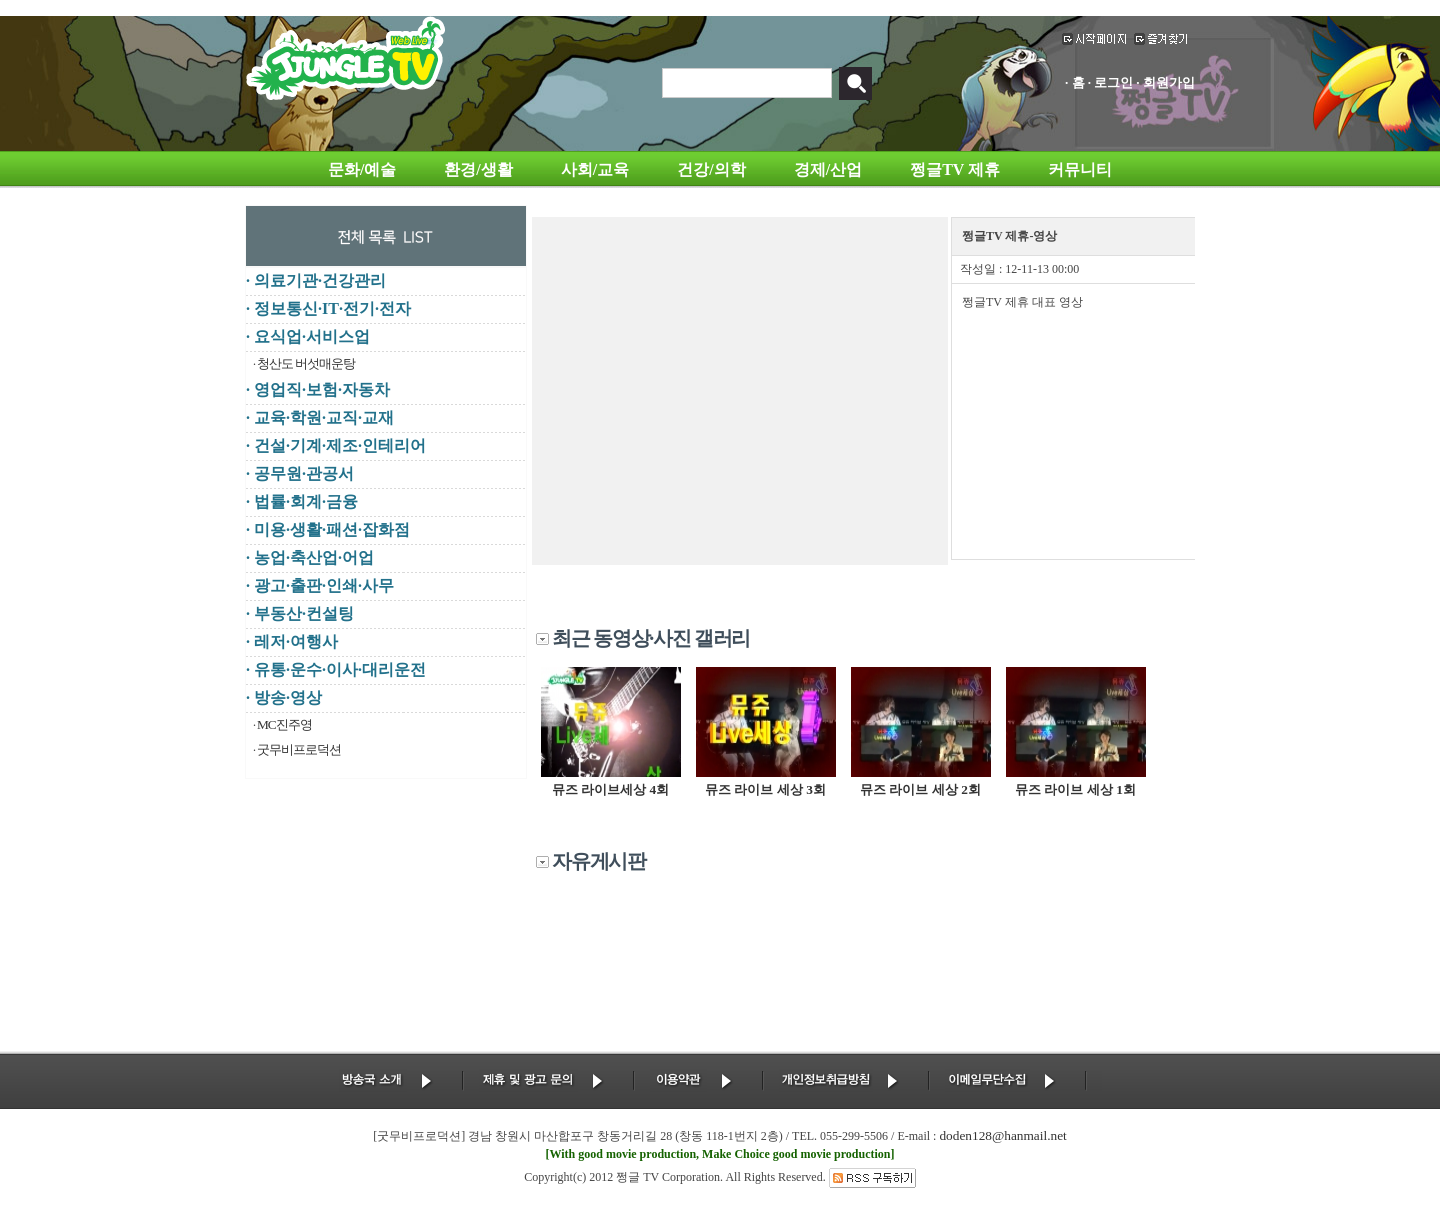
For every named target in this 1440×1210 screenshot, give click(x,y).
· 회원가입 (1165, 82)
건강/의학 (711, 169)
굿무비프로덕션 (299, 749)
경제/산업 (828, 169)
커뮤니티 (1080, 169)
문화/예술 (362, 169)
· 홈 (1075, 82)
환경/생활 (478, 169)
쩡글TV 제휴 (955, 169)
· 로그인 (1111, 82)
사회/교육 (595, 169)
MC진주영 (284, 724)
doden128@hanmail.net (1002, 1135)
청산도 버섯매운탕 (306, 363)
